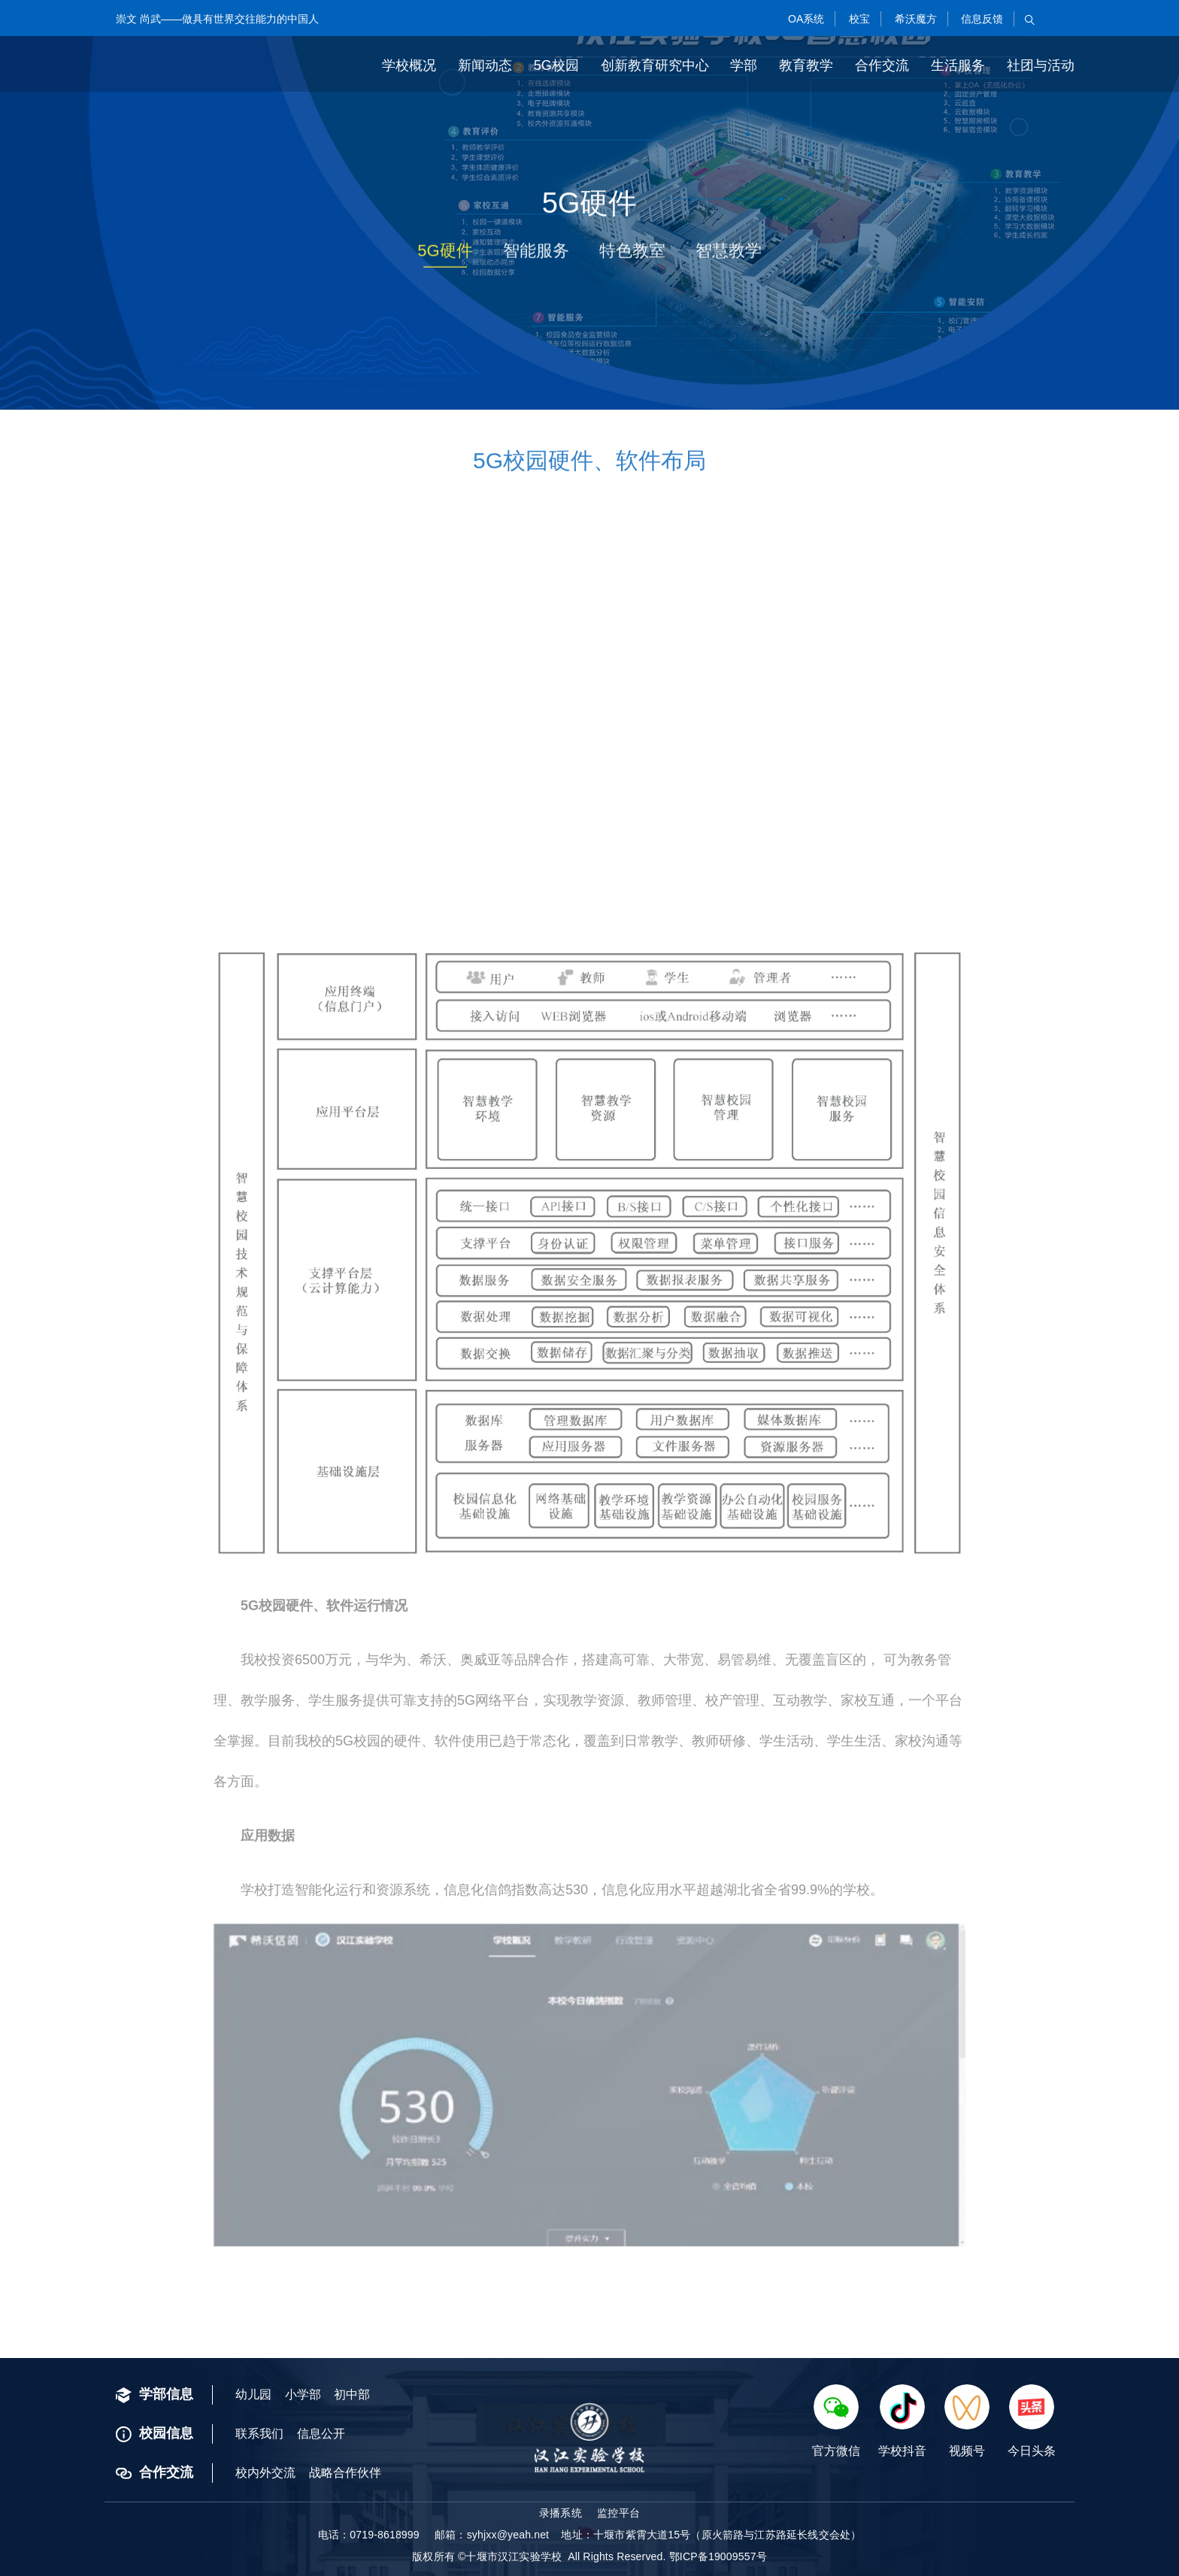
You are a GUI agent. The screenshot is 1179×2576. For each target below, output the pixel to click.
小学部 (303, 2394)
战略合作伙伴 (345, 2472)
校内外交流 (265, 2472)
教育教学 (806, 65)
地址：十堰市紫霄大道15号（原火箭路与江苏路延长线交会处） (711, 2535)
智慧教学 (729, 255)
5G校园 (556, 65)
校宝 (858, 19)
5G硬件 (444, 255)
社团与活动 (1040, 65)
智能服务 (536, 255)
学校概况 (409, 65)
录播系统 (560, 2513)
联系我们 (259, 2433)
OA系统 (804, 19)
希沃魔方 (914, 19)
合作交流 (882, 65)
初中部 (352, 2394)
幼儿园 (253, 2394)
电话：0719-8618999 (369, 2535)
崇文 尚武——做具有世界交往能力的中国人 (217, 19)
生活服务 (958, 65)
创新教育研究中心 (655, 65)
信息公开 (321, 2433)
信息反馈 (980, 19)
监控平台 (618, 2513)
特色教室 (632, 255)
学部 (743, 65)
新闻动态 (485, 65)
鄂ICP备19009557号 (718, 2556)
